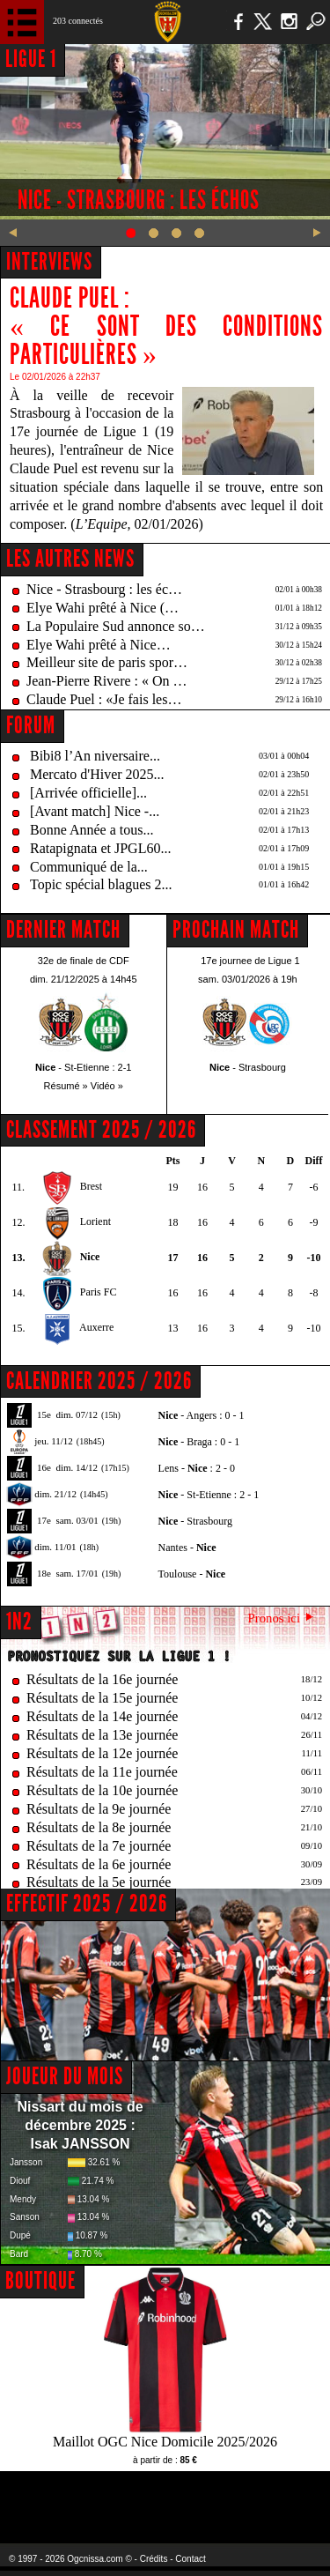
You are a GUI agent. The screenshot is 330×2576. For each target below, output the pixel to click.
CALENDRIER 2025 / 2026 (99, 1381)
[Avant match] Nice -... (94, 811)
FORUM (30, 725)
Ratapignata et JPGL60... (100, 848)
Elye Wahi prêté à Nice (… (102, 607)
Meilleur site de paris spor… (106, 662)
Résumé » (66, 1085)
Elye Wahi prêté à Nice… (98, 644)
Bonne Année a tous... (91, 829)
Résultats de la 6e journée (98, 1864)
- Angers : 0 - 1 (201, 1415)
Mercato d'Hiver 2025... (97, 774)
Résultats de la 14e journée (102, 1716)
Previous (13, 232)
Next (317, 232)
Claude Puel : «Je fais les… (103, 699)
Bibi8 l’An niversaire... (95, 755)
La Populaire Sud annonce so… (115, 626)
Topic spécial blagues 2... (101, 884)
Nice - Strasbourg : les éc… (104, 589)
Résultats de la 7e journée (98, 1845)
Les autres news (70, 559)
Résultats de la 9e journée (98, 1808)
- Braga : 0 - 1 (199, 1442)
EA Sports (71, 2496)
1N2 (19, 1621)
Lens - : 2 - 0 (196, 1468)
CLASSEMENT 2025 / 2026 (101, 1130)
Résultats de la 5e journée (98, 1881)
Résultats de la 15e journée (102, 1697)
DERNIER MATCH (63, 930)
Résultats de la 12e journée (102, 1753)
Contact (190, 2559)
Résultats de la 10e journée (102, 1790)
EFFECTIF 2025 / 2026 (86, 1903)
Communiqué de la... (89, 866)
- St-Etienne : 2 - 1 (209, 1494)
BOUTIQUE (40, 2281)
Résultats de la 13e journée (102, 1734)
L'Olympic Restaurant (165, 2496)
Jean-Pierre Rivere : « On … (106, 680)
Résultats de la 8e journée (98, 1827)
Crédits (154, 2559)
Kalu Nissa (275, 2496)
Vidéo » (107, 1085)
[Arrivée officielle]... (88, 792)
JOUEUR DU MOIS (64, 2076)
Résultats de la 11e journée (102, 1771)
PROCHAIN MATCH (235, 930)
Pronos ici (274, 1618)
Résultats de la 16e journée (102, 1679)
